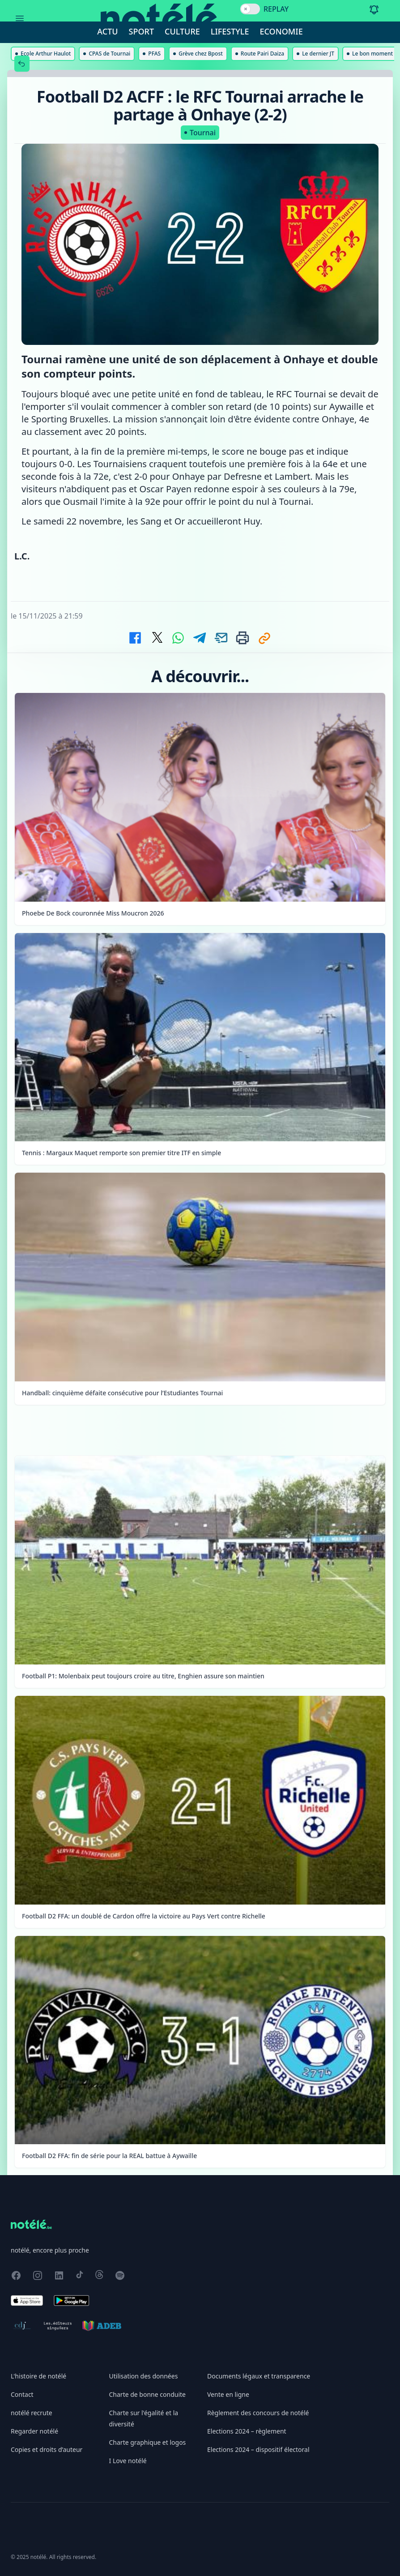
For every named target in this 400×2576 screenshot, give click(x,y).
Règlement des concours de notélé (258, 2412)
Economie (281, 31)
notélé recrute (31, 2412)
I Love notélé (128, 2460)
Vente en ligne (228, 2394)
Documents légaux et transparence (258, 2376)
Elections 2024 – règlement (246, 2431)
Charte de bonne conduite (147, 2394)
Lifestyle (230, 31)
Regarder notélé (34, 2431)
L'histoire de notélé (38, 2376)
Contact (22, 2394)
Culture (182, 31)
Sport (141, 31)
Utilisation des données (143, 2376)
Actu (107, 31)
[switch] (250, 9)
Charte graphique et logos (147, 2442)
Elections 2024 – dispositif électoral (258, 2449)
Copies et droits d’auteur (46, 2449)
